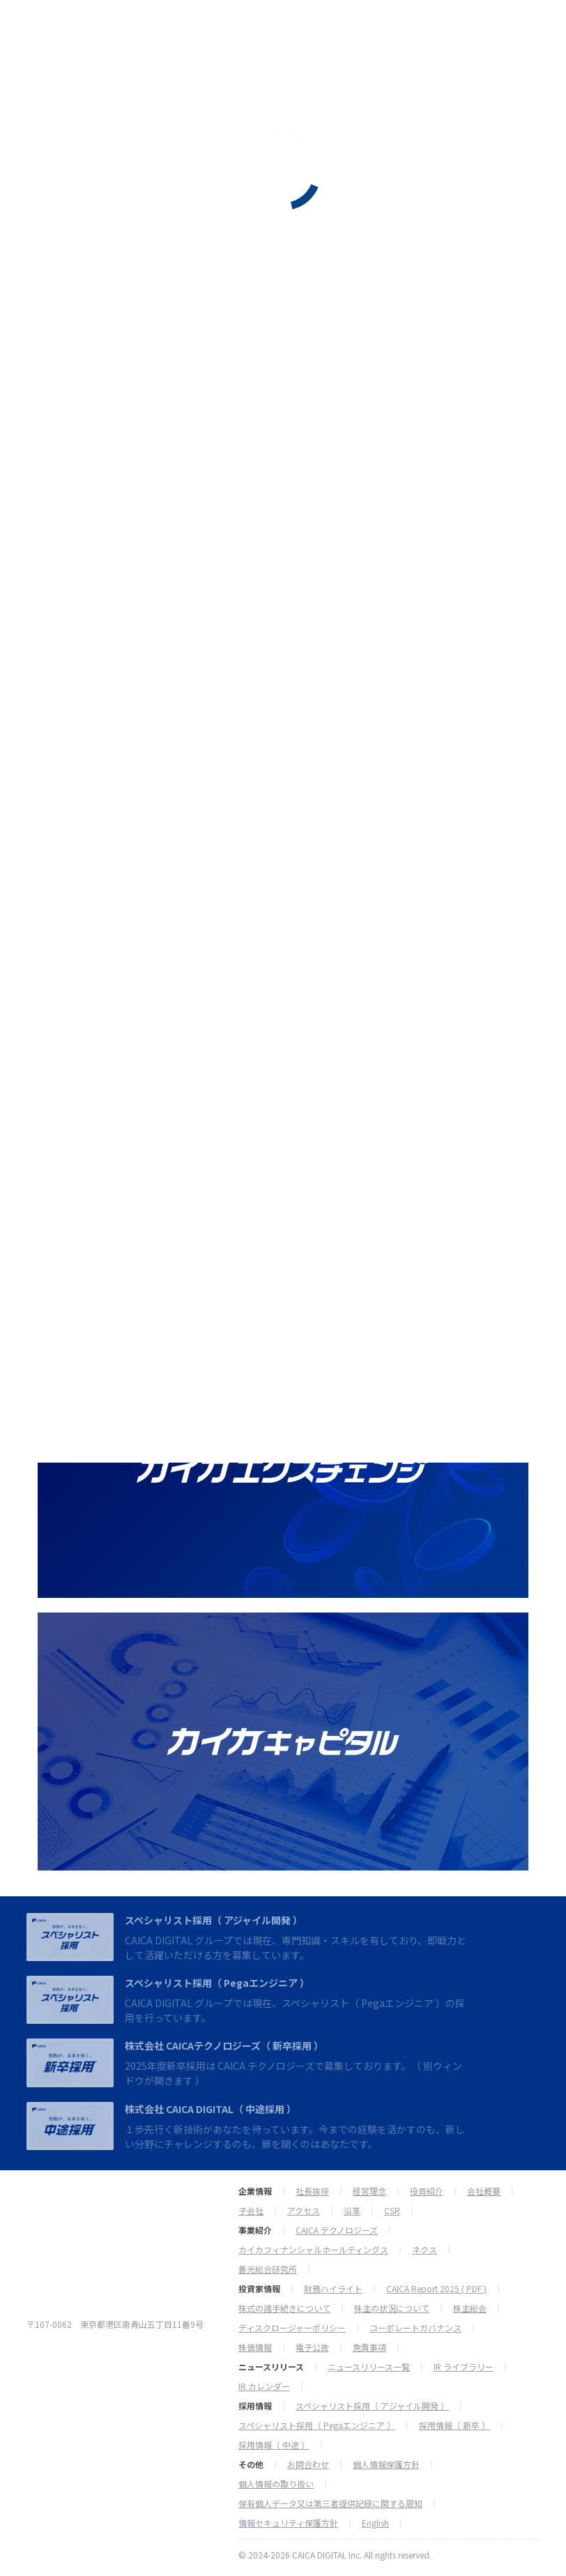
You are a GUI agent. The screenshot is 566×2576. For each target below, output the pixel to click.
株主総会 (470, 2308)
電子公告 (312, 2347)
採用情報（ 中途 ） (273, 2445)
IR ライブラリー (464, 2367)
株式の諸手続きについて (284, 2308)
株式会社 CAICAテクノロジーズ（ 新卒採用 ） (224, 2045)
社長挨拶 (312, 2191)
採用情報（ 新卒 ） (454, 2425)
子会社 (250, 2211)
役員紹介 (426, 2191)
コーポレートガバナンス (415, 2328)
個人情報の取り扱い (276, 2484)
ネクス (424, 2250)
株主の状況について (391, 2308)
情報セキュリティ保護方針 (288, 2523)
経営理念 (369, 2191)
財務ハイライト (333, 2289)
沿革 (352, 2211)
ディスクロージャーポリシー (292, 2328)
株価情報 (255, 2347)
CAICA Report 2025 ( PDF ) (436, 2289)
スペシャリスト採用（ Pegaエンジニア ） (217, 1983)
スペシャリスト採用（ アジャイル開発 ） (214, 1920)
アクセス (303, 2211)
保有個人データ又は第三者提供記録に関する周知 (330, 2503)
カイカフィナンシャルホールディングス (313, 2250)
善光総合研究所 (267, 2269)
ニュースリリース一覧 (369, 2367)
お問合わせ (308, 2464)
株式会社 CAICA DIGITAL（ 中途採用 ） (210, 2109)
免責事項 (369, 2347)
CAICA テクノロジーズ (337, 2230)
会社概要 (483, 2191)
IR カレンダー (264, 2386)
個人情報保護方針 (386, 2464)
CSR (392, 2211)
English (375, 2523)
